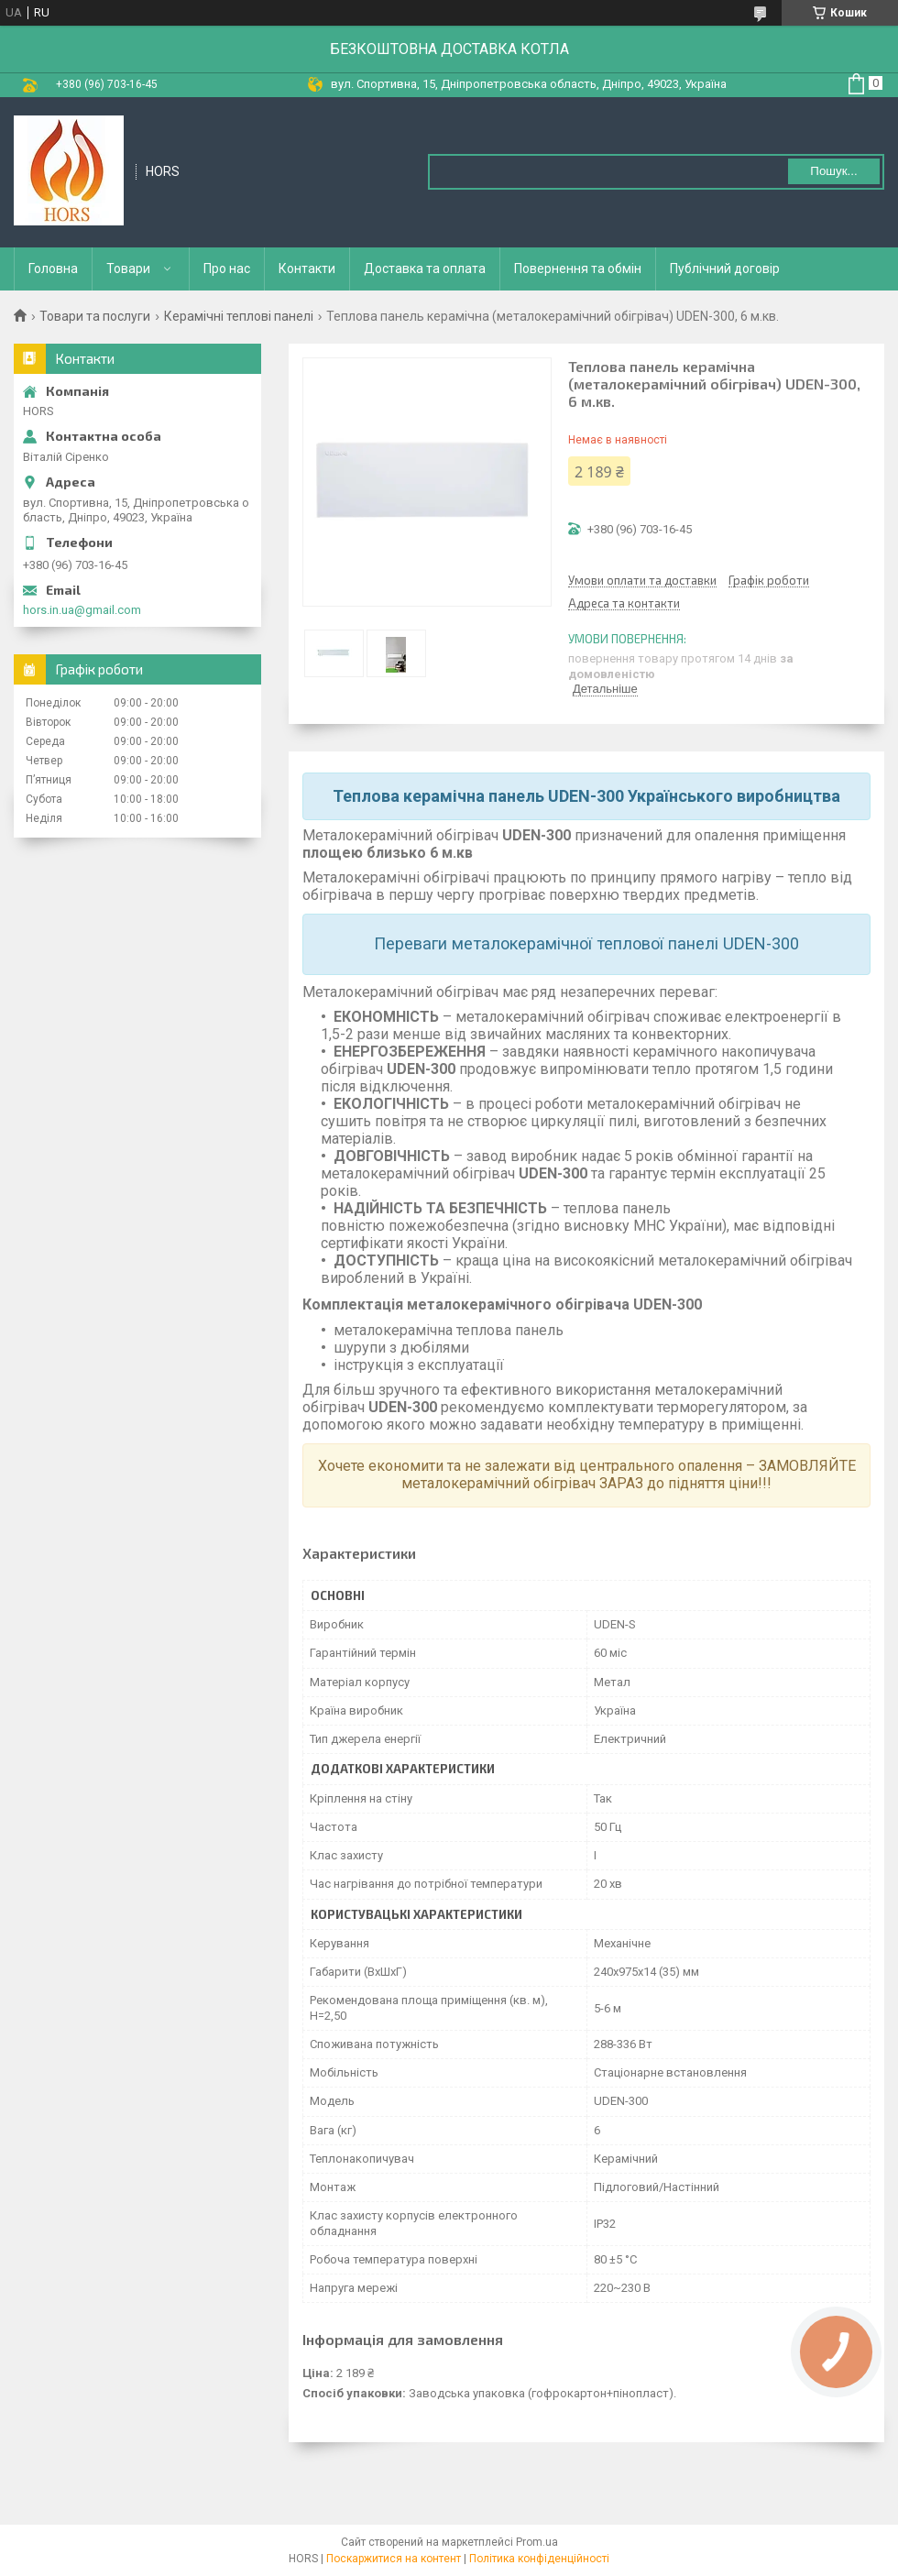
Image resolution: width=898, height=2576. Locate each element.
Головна (53, 268)
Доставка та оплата (425, 268)
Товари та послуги (94, 316)
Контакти (307, 268)
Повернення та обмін (577, 268)
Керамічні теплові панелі (238, 316)
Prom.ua (537, 2542)
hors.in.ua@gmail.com (82, 610)
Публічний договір (725, 268)
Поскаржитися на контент (393, 2558)
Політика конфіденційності (539, 2558)
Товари (128, 268)
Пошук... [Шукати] (833, 171)
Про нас (226, 268)
